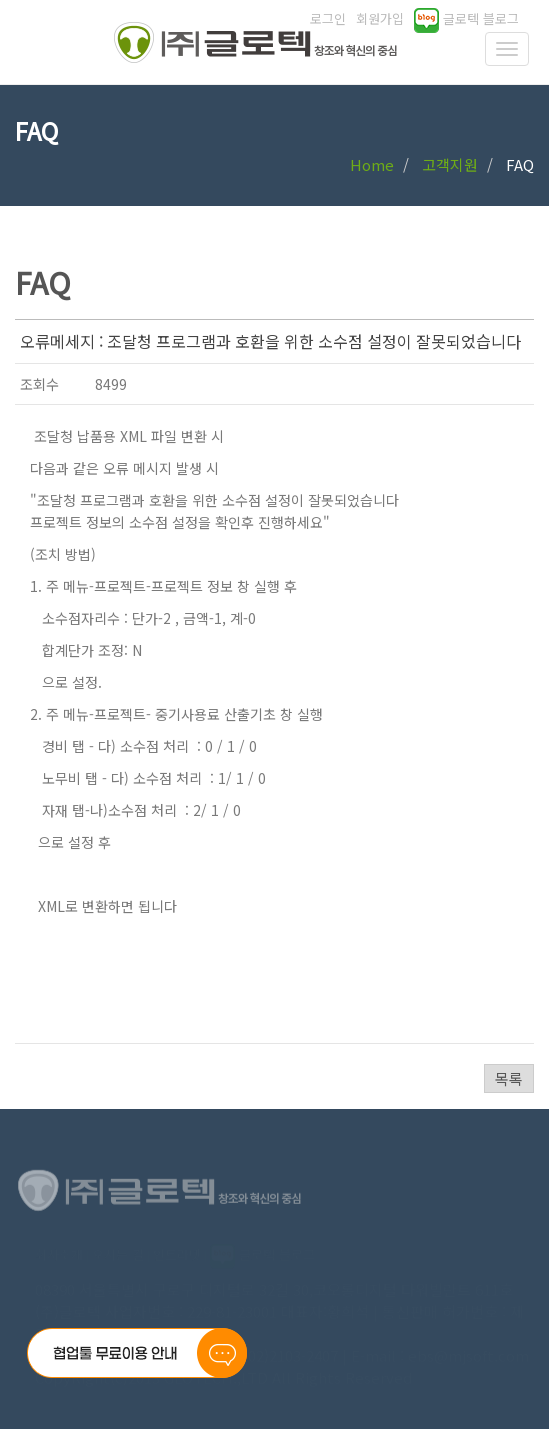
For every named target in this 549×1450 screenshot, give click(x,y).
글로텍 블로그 (466, 18)
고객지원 (450, 164)
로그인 (328, 18)
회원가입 (380, 18)
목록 (509, 1078)
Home (372, 164)
